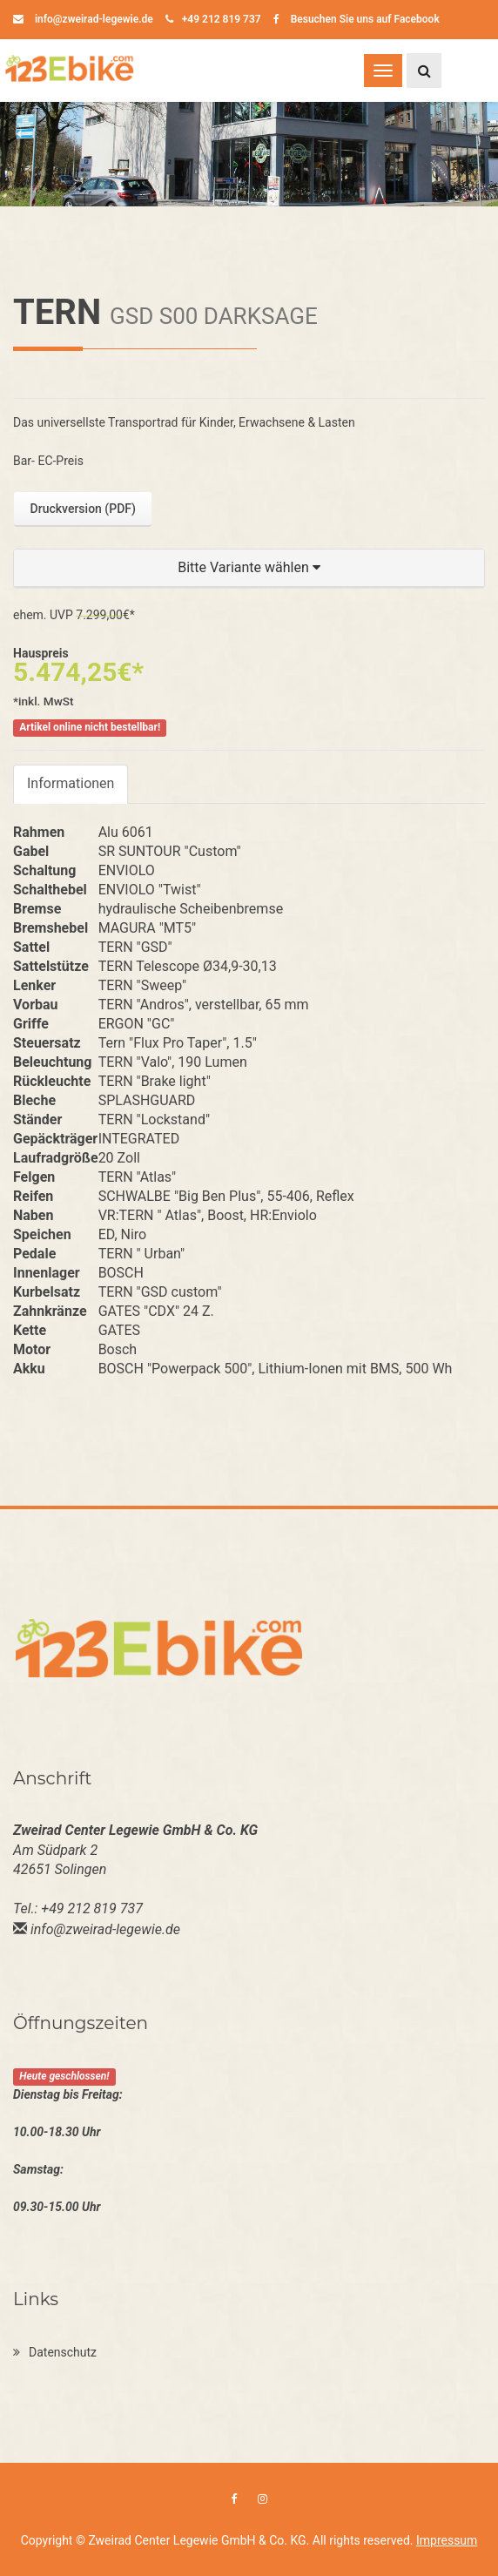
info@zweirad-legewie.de (83, 19)
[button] (249, 568)
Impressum (446, 2540)
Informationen (70, 783)
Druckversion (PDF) (83, 509)
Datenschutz (55, 2352)
